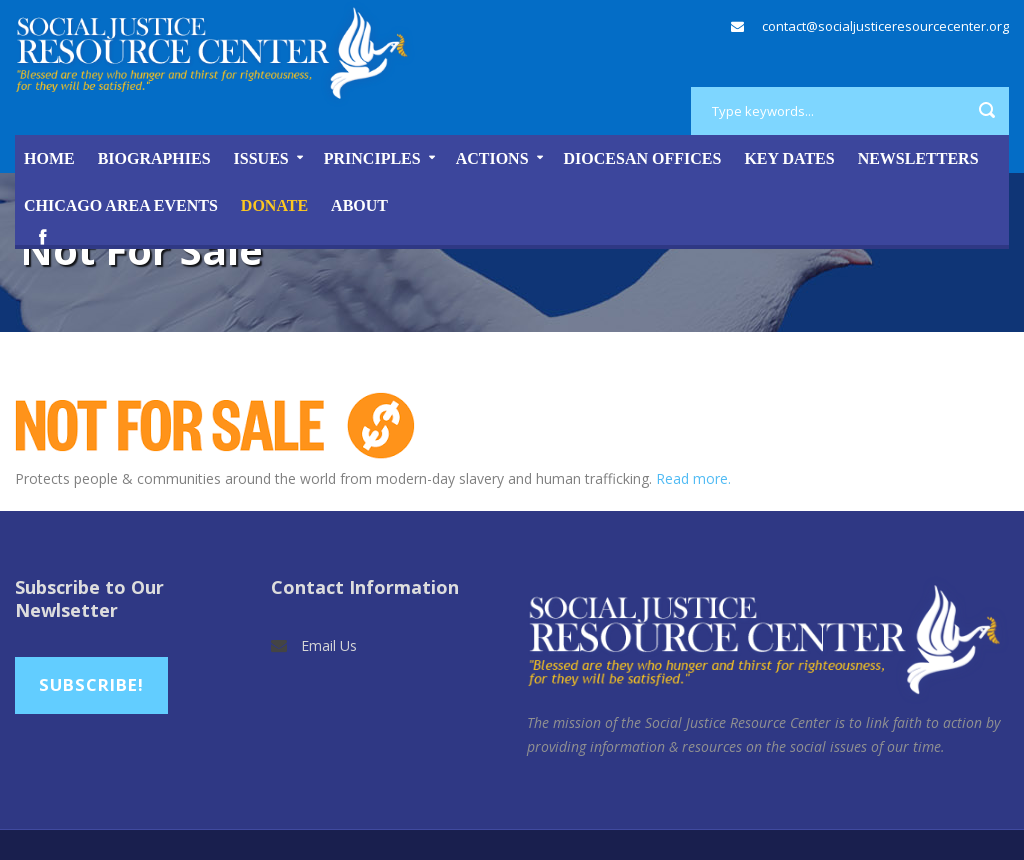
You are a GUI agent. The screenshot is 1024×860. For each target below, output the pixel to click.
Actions (492, 158)
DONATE (274, 205)
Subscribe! (91, 684)
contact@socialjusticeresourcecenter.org (885, 26)
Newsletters (918, 158)
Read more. (693, 478)
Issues (261, 158)
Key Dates (789, 158)
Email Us (329, 645)
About (359, 205)
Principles (372, 158)
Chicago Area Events (121, 205)
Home (49, 158)
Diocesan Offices (643, 158)
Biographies (154, 158)
